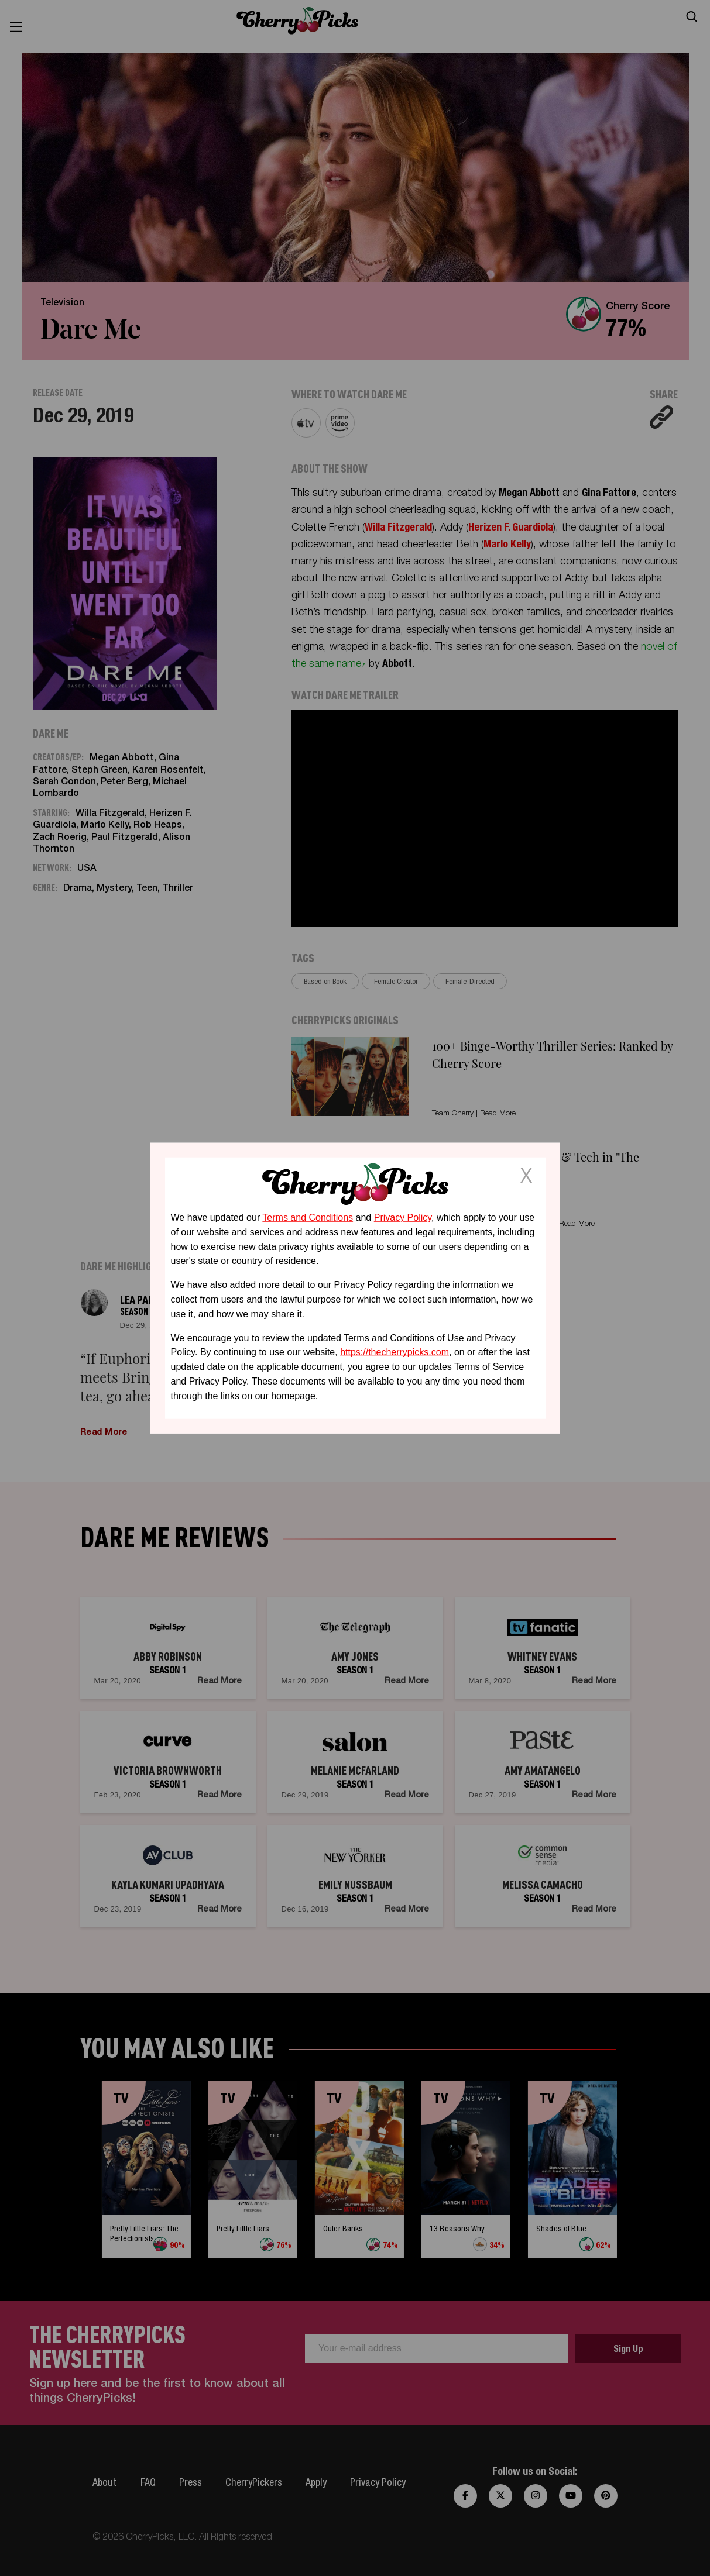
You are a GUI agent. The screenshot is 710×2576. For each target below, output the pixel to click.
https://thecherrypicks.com (394, 1352)
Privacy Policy (402, 1217)
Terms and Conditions (307, 1217)
